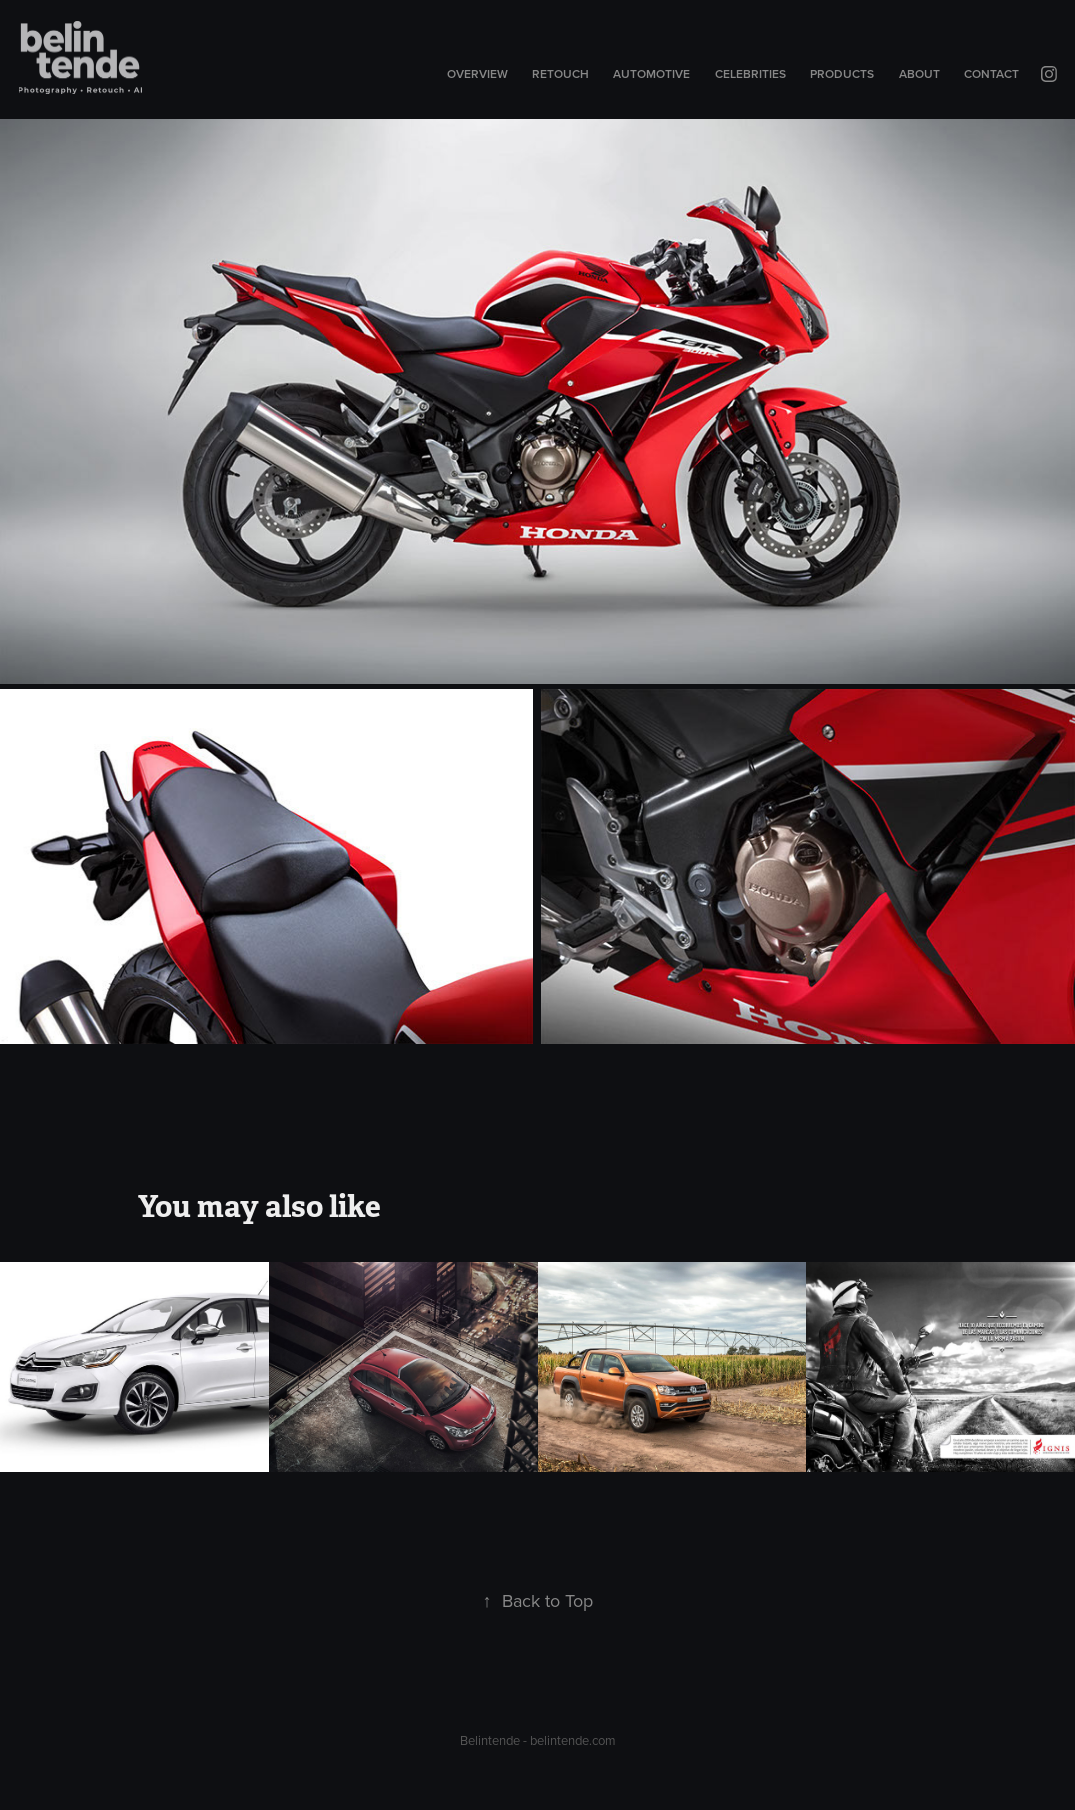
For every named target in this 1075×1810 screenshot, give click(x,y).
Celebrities (750, 73)
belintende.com (573, 1740)
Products (842, 73)
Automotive (651, 73)
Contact (991, 73)
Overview (477, 73)
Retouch (560, 73)
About (919, 73)
